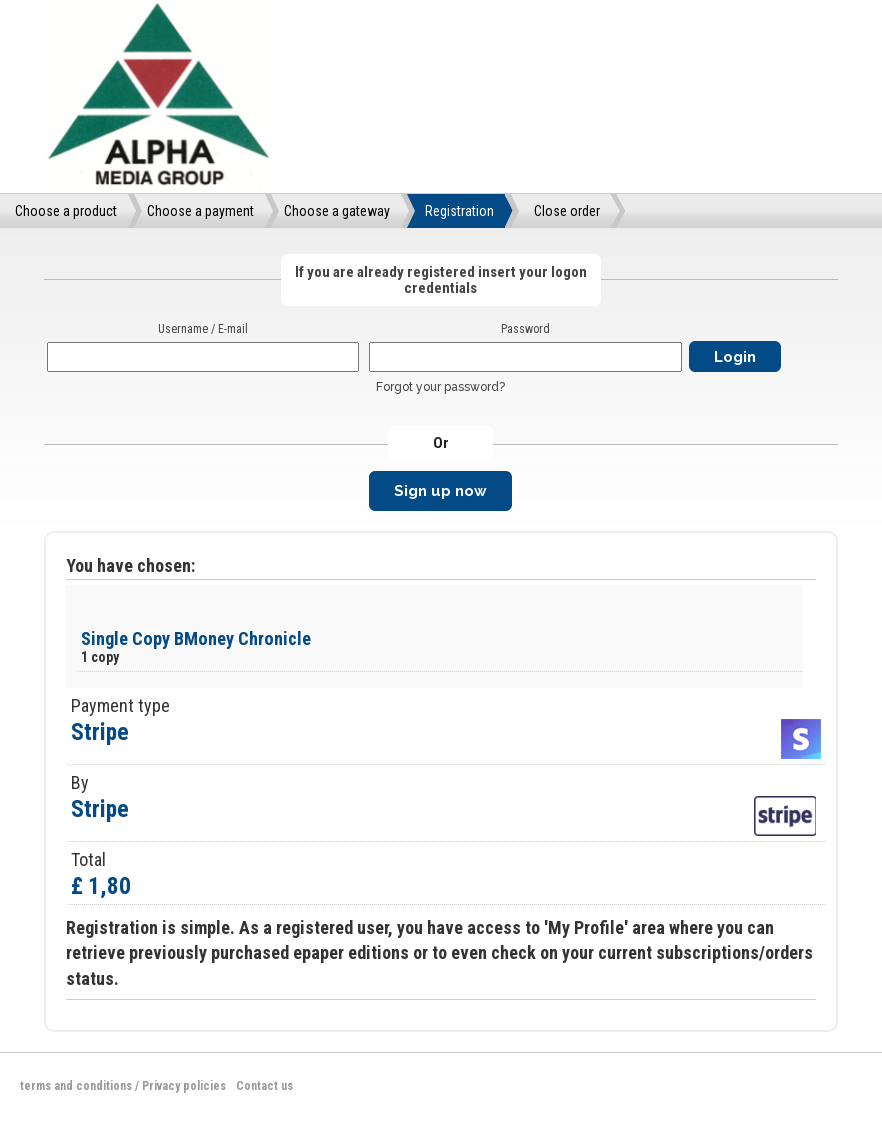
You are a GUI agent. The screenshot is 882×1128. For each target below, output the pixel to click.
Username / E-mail (203, 329)
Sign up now (440, 491)
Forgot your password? (440, 387)
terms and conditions (76, 1086)
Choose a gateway (337, 211)
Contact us (264, 1086)
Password (525, 329)
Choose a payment (200, 211)
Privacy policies (184, 1086)
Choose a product (66, 211)
